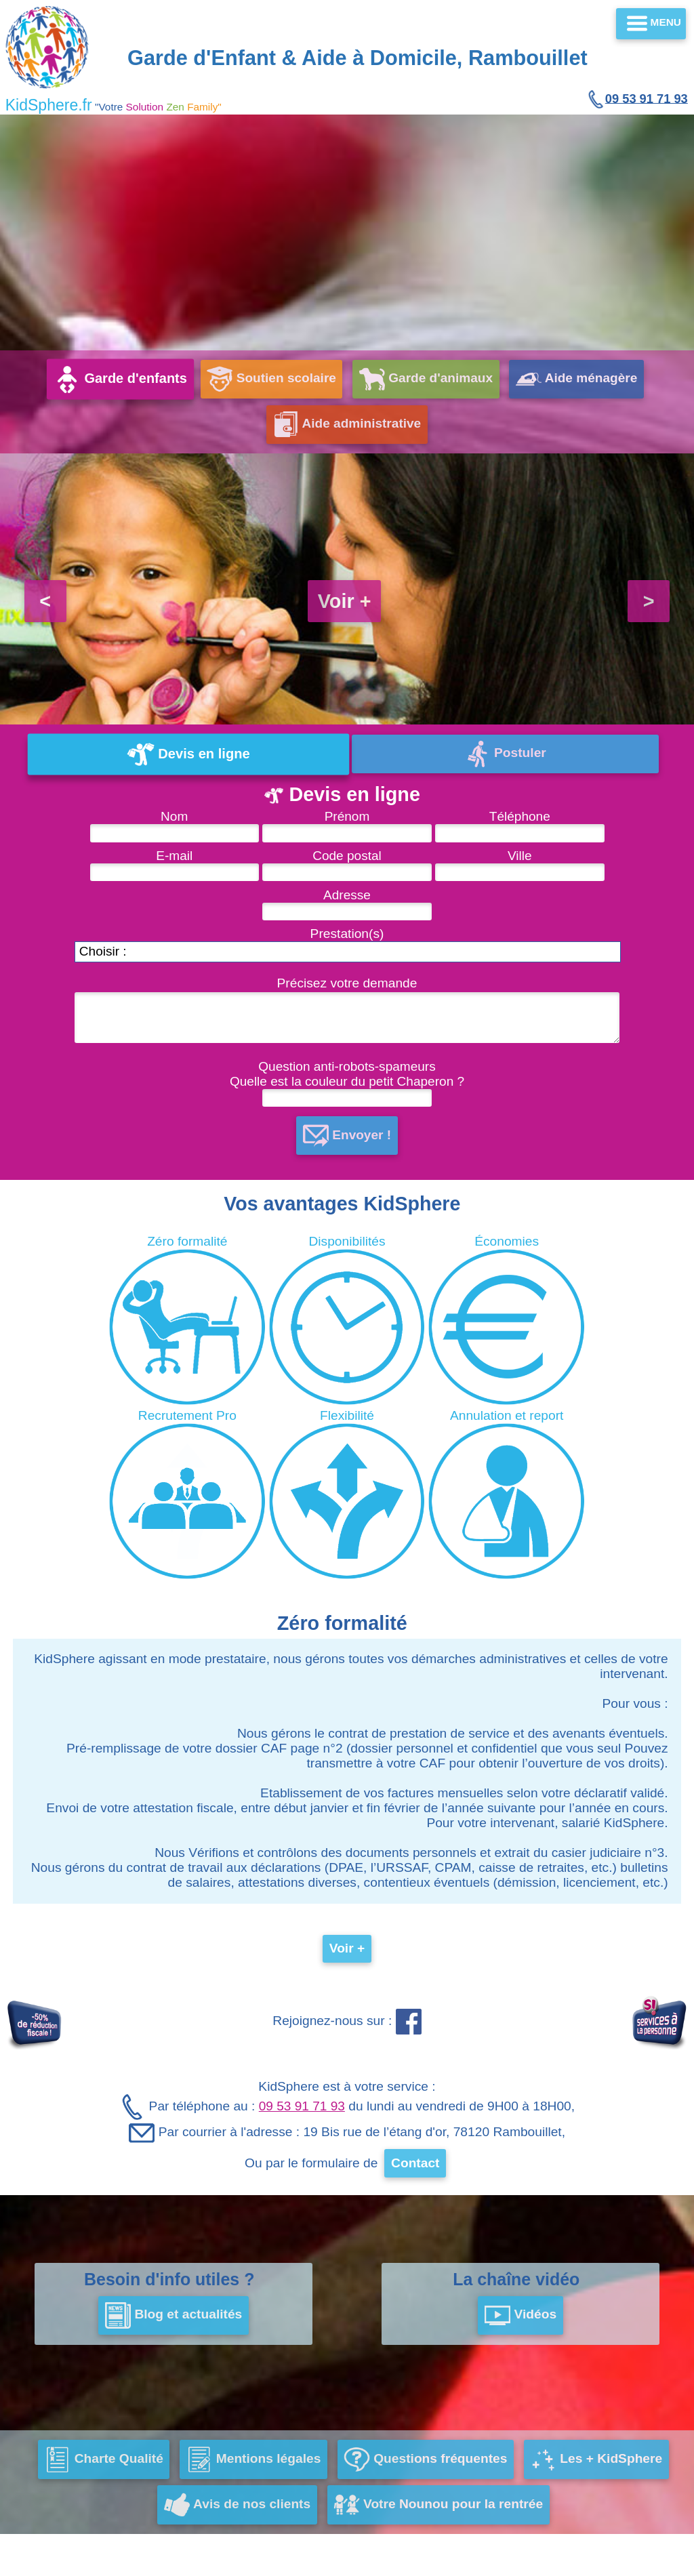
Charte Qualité (104, 2460)
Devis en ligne (188, 753)
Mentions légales (253, 2460)
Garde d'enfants (119, 378)
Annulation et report (507, 1494)
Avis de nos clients (237, 2505)
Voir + (344, 601)
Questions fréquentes (425, 2460)
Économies (507, 1319)
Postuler (505, 753)
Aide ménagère (578, 379)
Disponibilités (347, 1319)
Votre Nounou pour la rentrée (438, 2505)
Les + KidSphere (597, 2460)
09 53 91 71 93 (637, 98)
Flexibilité (347, 1494)
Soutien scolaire (271, 379)
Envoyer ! (346, 1136)
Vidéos (520, 2316)
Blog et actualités (174, 2316)
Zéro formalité (187, 1319)
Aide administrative (347, 424)
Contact (415, 2163)
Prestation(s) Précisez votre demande (342, 969)
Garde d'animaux (426, 379)
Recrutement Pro (187, 1494)
